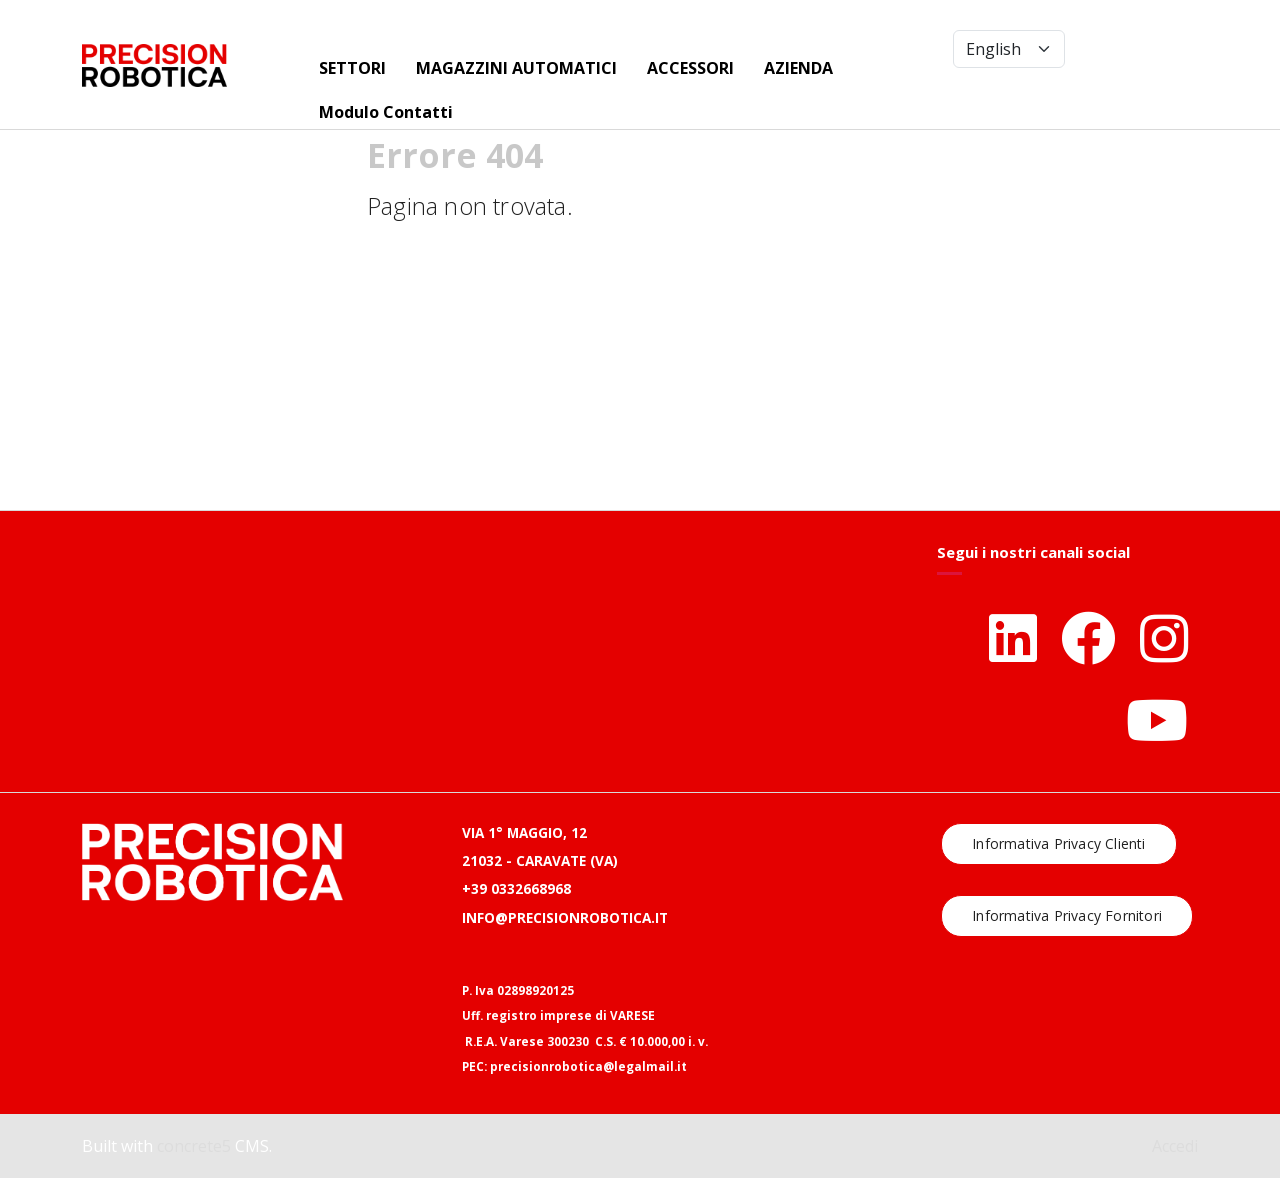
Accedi (1175, 1146)
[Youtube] (1157, 719)
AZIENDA (798, 68)
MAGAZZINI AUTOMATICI (516, 68)
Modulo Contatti (386, 112)
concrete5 (194, 1146)
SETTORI (352, 68)
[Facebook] (1088, 637)
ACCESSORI (690, 68)
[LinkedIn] (1013, 637)
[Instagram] (1164, 637)
